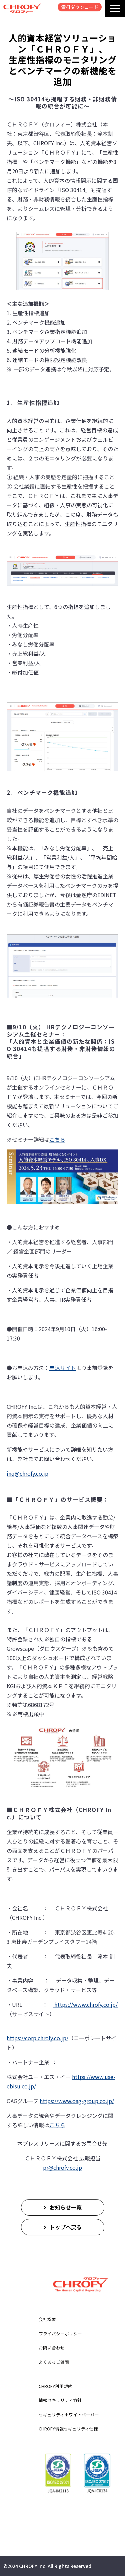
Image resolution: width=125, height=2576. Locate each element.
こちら (57, 1139)
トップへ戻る (66, 2227)
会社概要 (47, 2319)
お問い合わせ (52, 2347)
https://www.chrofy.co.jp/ (85, 2004)
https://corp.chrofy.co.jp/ (37, 2038)
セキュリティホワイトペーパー (69, 2414)
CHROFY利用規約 (55, 2386)
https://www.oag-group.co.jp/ (77, 2101)
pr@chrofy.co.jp (62, 2167)
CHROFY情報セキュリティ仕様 (68, 2428)
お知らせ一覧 (66, 2207)
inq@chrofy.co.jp (27, 1473)
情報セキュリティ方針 (60, 2400)
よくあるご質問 (54, 2362)
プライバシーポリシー (60, 2333)
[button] (115, 8)
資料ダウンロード (79, 7)
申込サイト (62, 1368)
